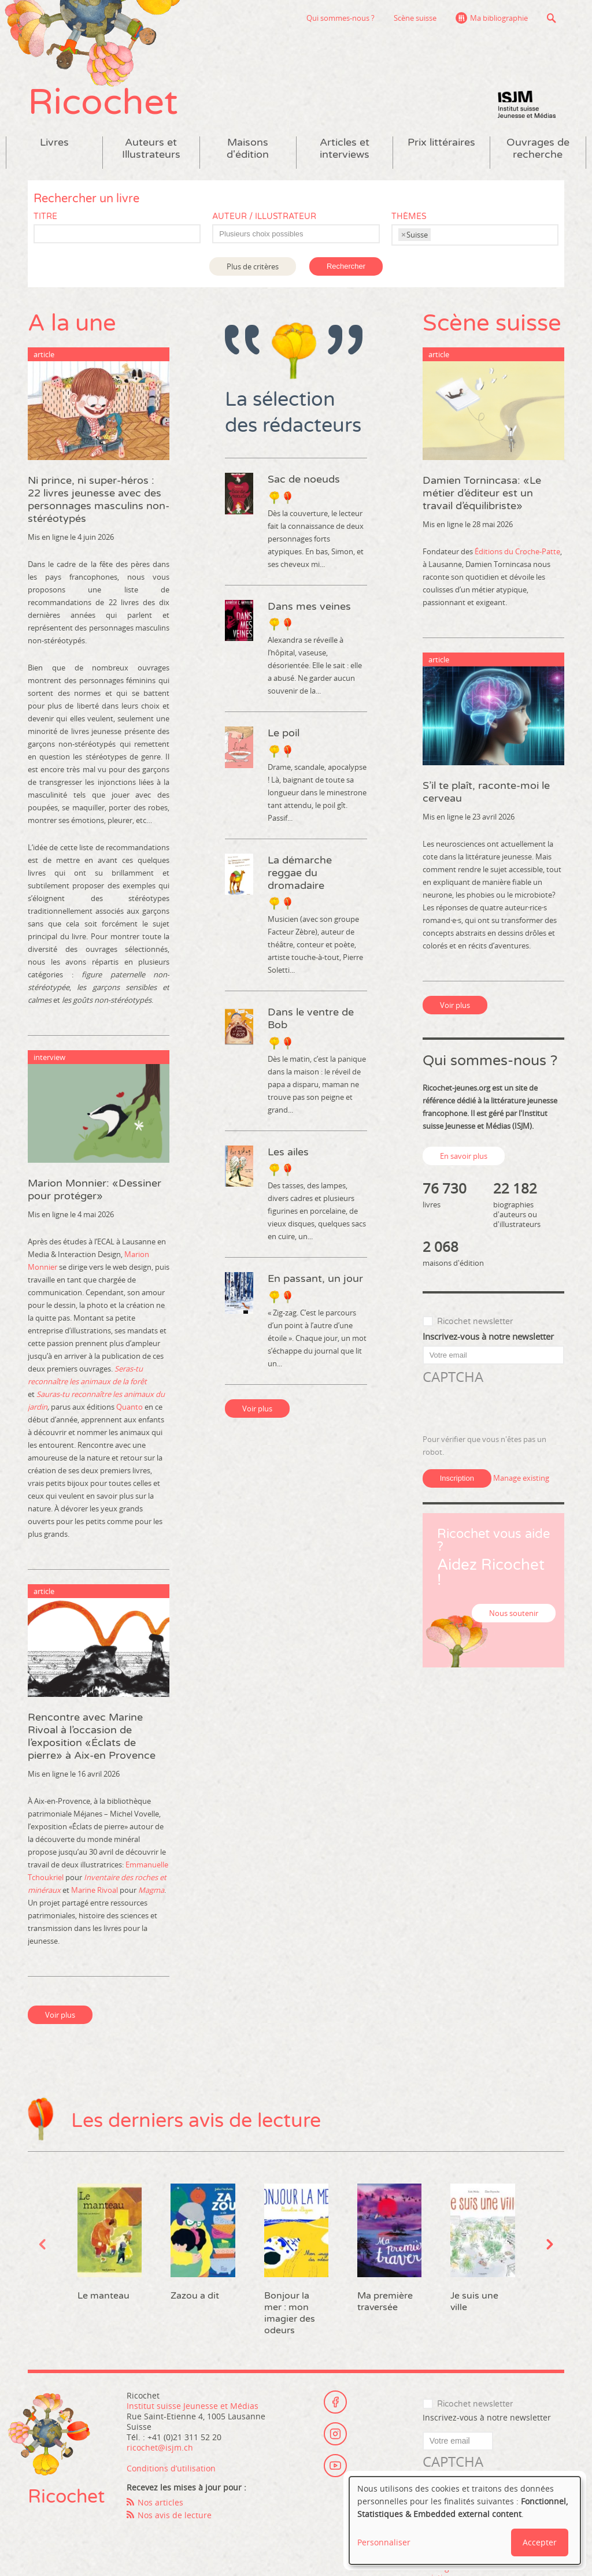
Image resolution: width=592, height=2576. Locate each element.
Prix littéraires (441, 142)
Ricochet (103, 102)
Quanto (129, 1407)
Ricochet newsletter (475, 1321)
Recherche (551, 18)
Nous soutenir (513, 1613)
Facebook (335, 2402)
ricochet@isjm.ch (160, 2447)
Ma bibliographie (499, 18)
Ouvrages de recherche (537, 148)
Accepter (540, 2542)
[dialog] (464, 2520)
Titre (45, 216)
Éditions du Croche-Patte (517, 551)
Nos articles (160, 2502)
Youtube (335, 2465)
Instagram (335, 2433)
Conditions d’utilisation (171, 2468)
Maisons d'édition (248, 148)
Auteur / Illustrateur (264, 216)
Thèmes (409, 216)
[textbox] (301, 234)
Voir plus (60, 2015)
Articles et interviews (344, 148)
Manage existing (521, 1478)
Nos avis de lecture (175, 2515)
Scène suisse (415, 18)
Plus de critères (253, 266)
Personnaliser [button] (383, 2542)
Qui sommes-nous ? (340, 18)
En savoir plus (463, 1156)
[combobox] (295, 233)
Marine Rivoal (94, 1890)
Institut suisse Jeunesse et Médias (527, 104)
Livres (54, 142)
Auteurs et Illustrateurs (151, 148)
